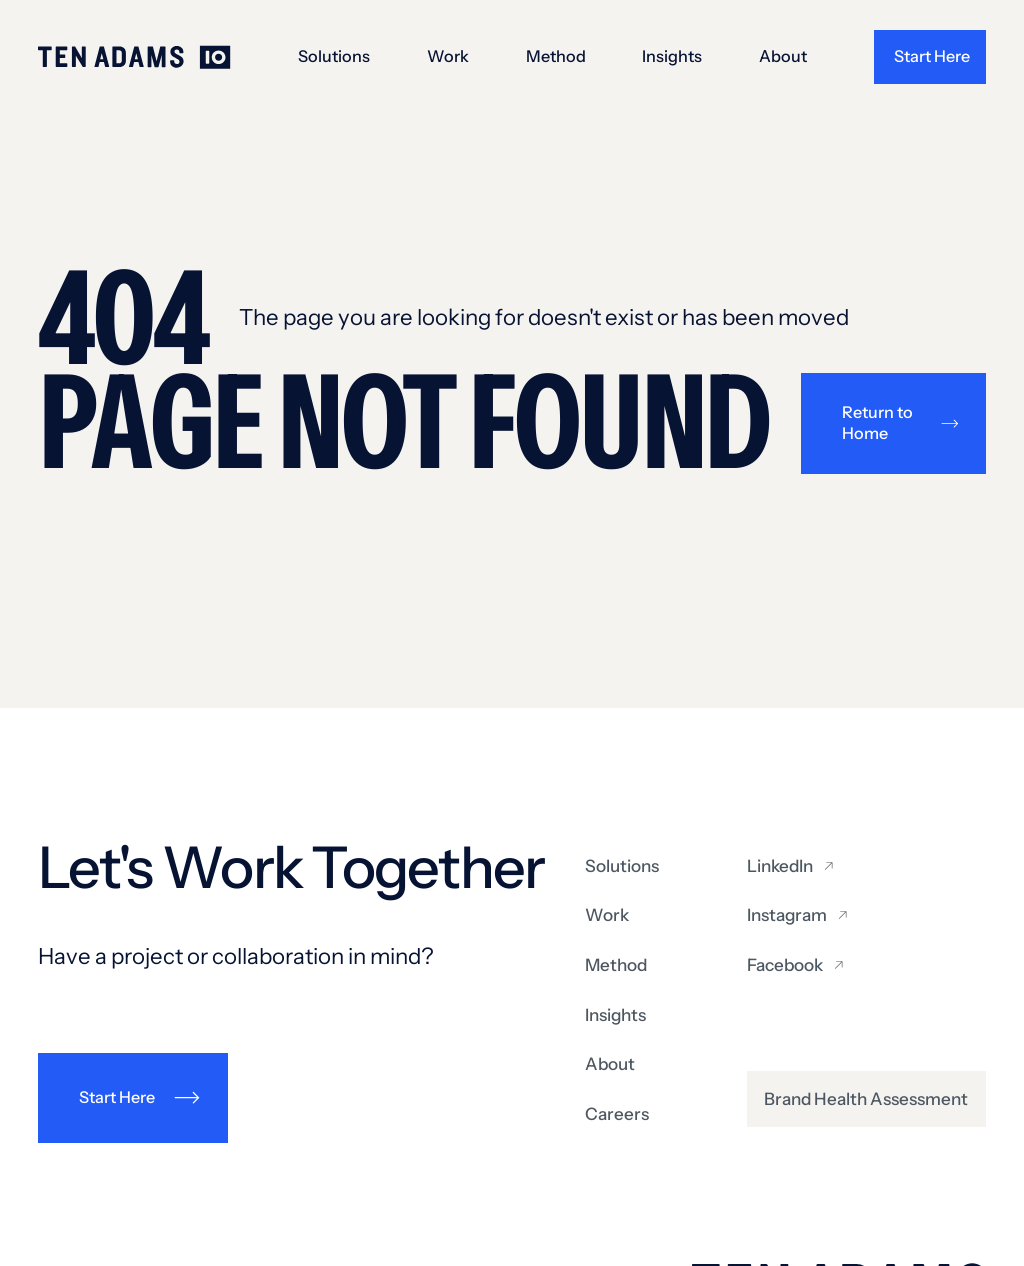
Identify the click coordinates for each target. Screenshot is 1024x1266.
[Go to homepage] (134, 57)
